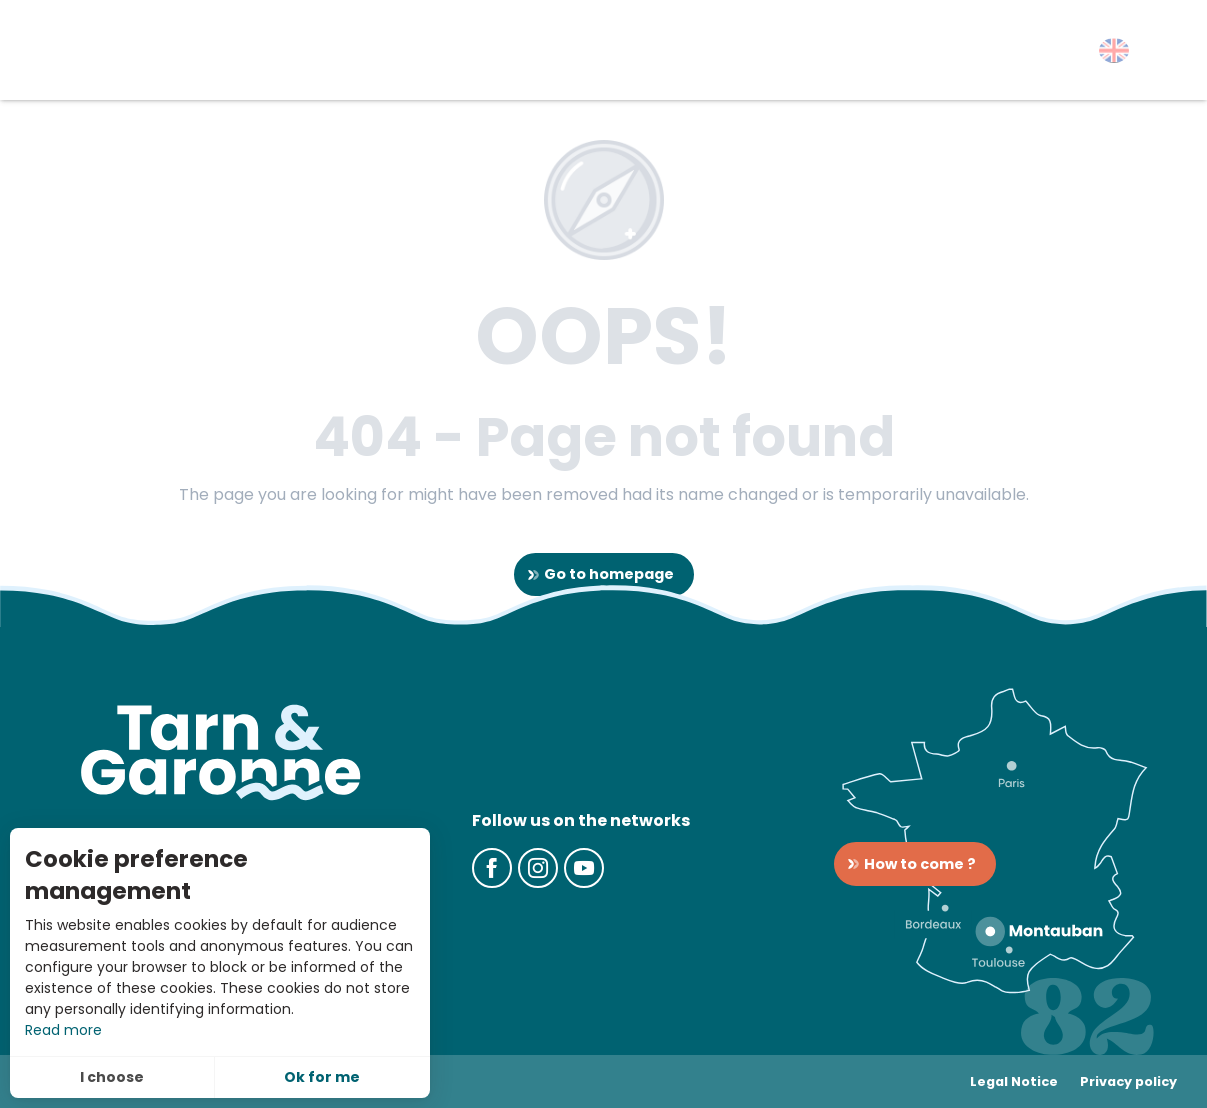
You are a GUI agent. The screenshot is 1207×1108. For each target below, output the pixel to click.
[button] (1114, 50)
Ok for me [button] (322, 1077)
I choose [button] (112, 1077)
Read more (63, 1030)
